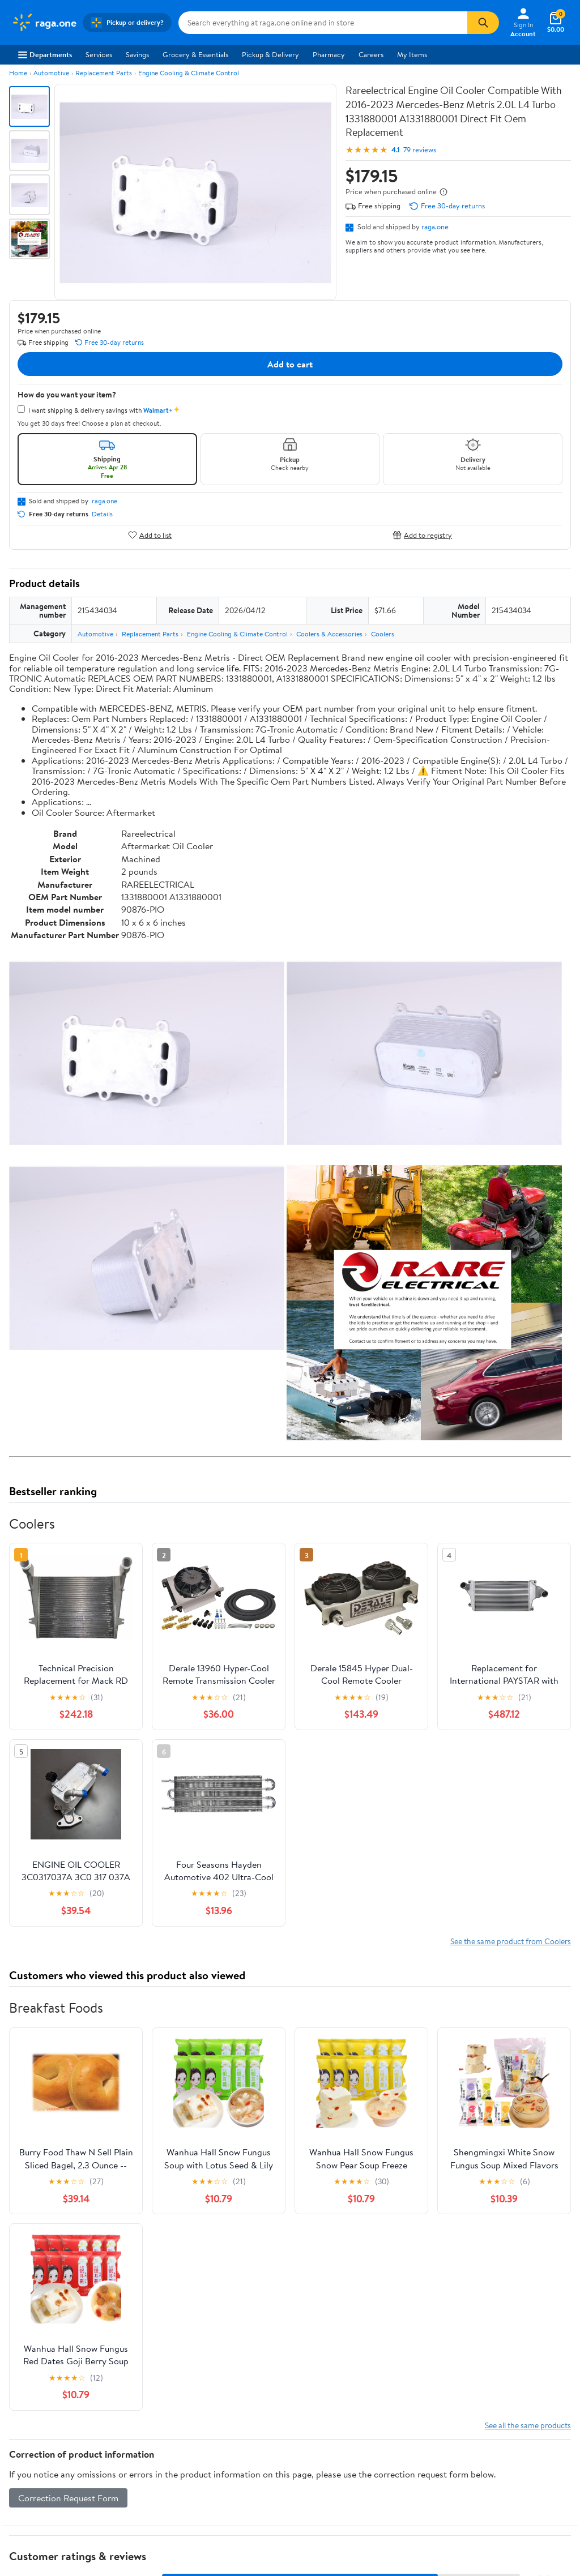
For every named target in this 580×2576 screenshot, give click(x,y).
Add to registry (422, 535)
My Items (412, 54)
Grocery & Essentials (195, 54)
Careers (371, 54)
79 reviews (419, 150)
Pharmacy (329, 54)
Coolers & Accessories (329, 634)
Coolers (382, 634)
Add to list (150, 535)
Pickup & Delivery (270, 54)
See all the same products (528, 2425)
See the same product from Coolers (510, 1941)
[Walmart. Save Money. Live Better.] (43, 22)
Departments (45, 54)
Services (99, 54)
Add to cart (290, 364)
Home (18, 73)
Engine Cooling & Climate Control (188, 73)
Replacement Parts (103, 73)
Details (102, 514)
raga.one (435, 226)
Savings (137, 54)
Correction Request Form (68, 2498)
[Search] (483, 22)
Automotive (51, 73)
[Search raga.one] (322, 22)
